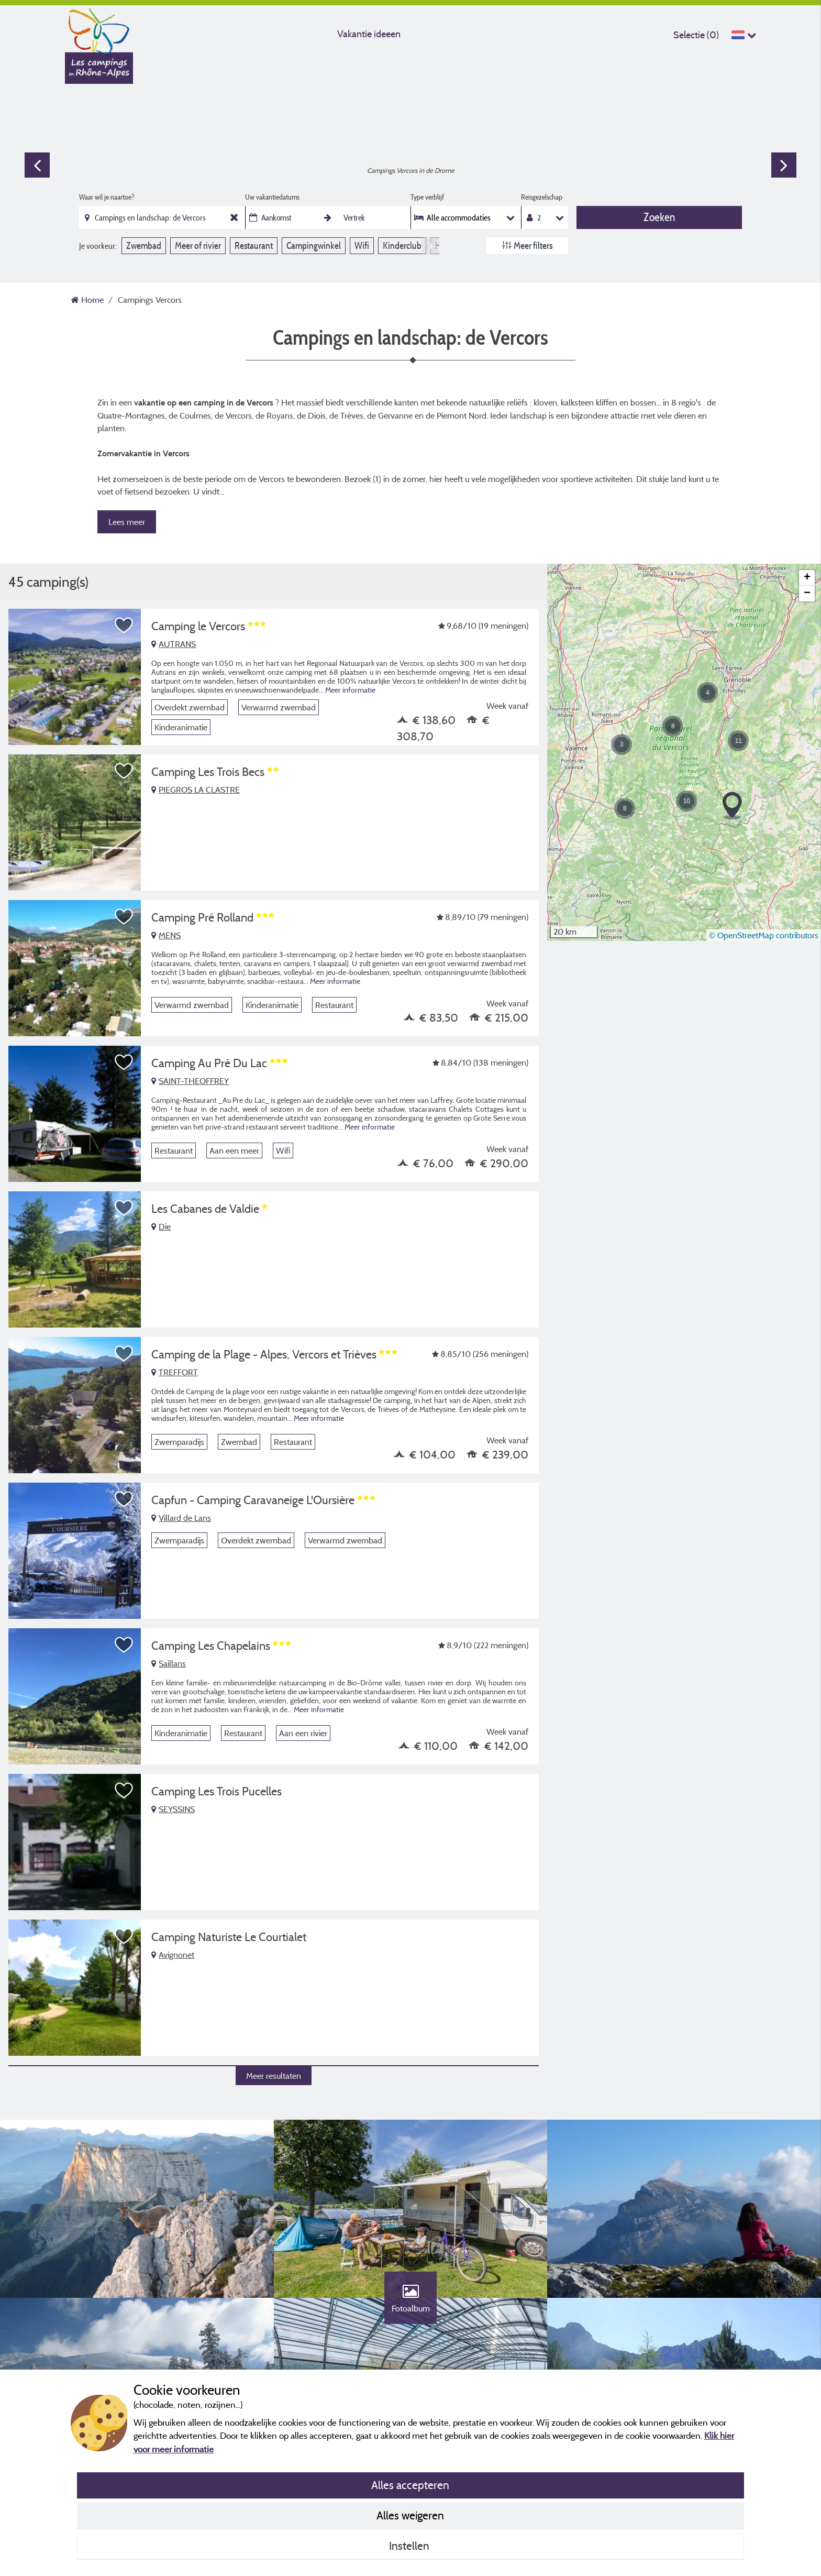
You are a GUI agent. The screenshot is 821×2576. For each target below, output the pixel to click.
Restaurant (254, 245)
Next (783, 165)
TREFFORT (174, 1372)
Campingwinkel (313, 245)
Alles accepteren (410, 2485)
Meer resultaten (273, 2075)
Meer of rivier (198, 245)
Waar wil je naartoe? (106, 197)
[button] (621, 744)
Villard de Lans (181, 1517)
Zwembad (143, 245)
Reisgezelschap (541, 197)
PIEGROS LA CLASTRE (195, 789)
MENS (166, 935)
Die (161, 1226)
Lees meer (126, 522)
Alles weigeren (410, 2515)
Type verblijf (427, 197)
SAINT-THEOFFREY (190, 1081)
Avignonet (172, 1954)
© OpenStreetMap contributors (763, 935)
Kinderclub (402, 245)
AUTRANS (173, 644)
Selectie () (696, 35)
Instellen (410, 2545)
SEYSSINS (173, 1809)
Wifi (361, 245)
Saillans (168, 1663)
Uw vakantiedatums (272, 197)
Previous (37, 165)
